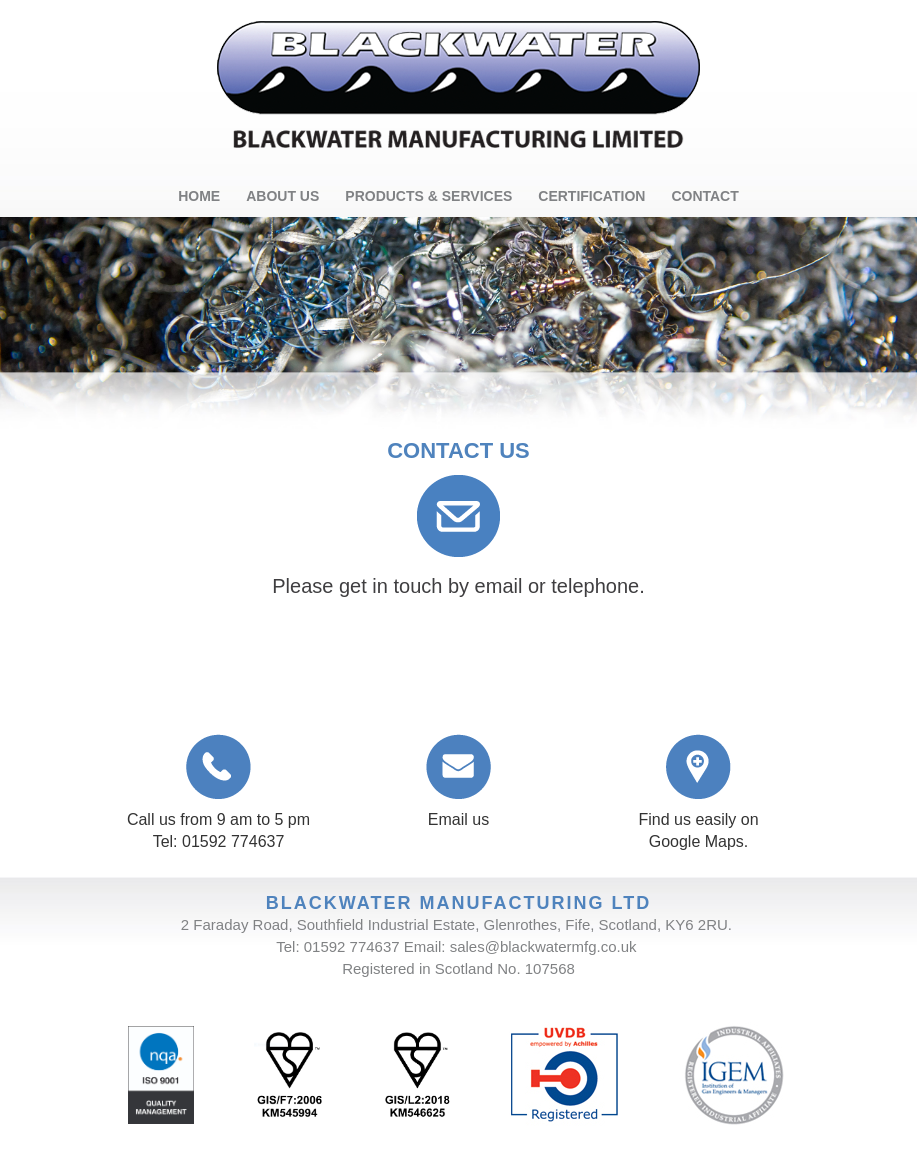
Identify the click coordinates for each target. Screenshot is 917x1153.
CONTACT (704, 196)
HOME (199, 196)
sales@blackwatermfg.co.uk (543, 946)
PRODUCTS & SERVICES (428, 196)
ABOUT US (282, 196)
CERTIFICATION (591, 196)
